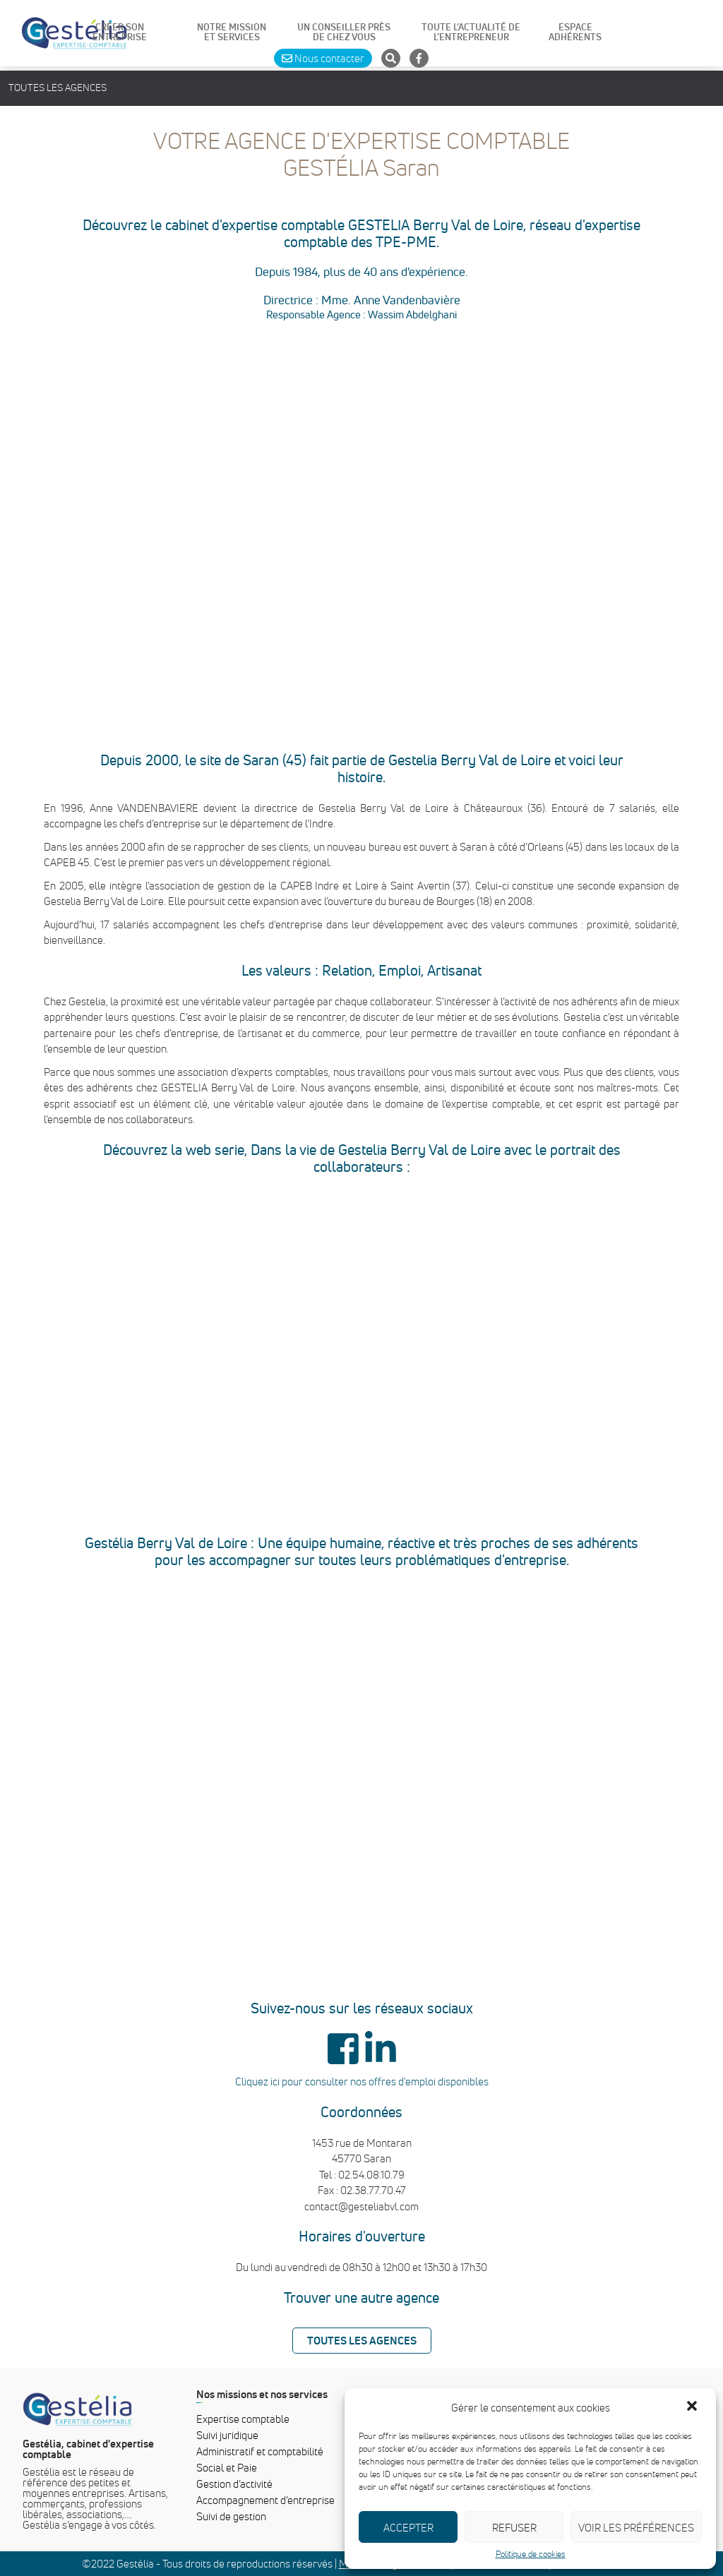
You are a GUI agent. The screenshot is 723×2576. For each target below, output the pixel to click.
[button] (693, 2407)
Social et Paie (226, 2467)
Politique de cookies (531, 2554)
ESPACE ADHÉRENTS (575, 32)
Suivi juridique (227, 2435)
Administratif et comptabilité (259, 2451)
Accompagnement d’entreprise (265, 2500)
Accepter (408, 2527)
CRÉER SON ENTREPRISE (119, 32)
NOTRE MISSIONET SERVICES (231, 32)
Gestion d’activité (234, 2483)
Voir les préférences (636, 2527)
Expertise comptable (242, 2419)
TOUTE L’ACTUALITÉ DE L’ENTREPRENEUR (471, 32)
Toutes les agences (57, 87)
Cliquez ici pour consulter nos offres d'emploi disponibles (362, 2081)
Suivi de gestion (231, 2516)
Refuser (514, 2527)
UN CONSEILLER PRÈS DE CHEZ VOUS (343, 32)
